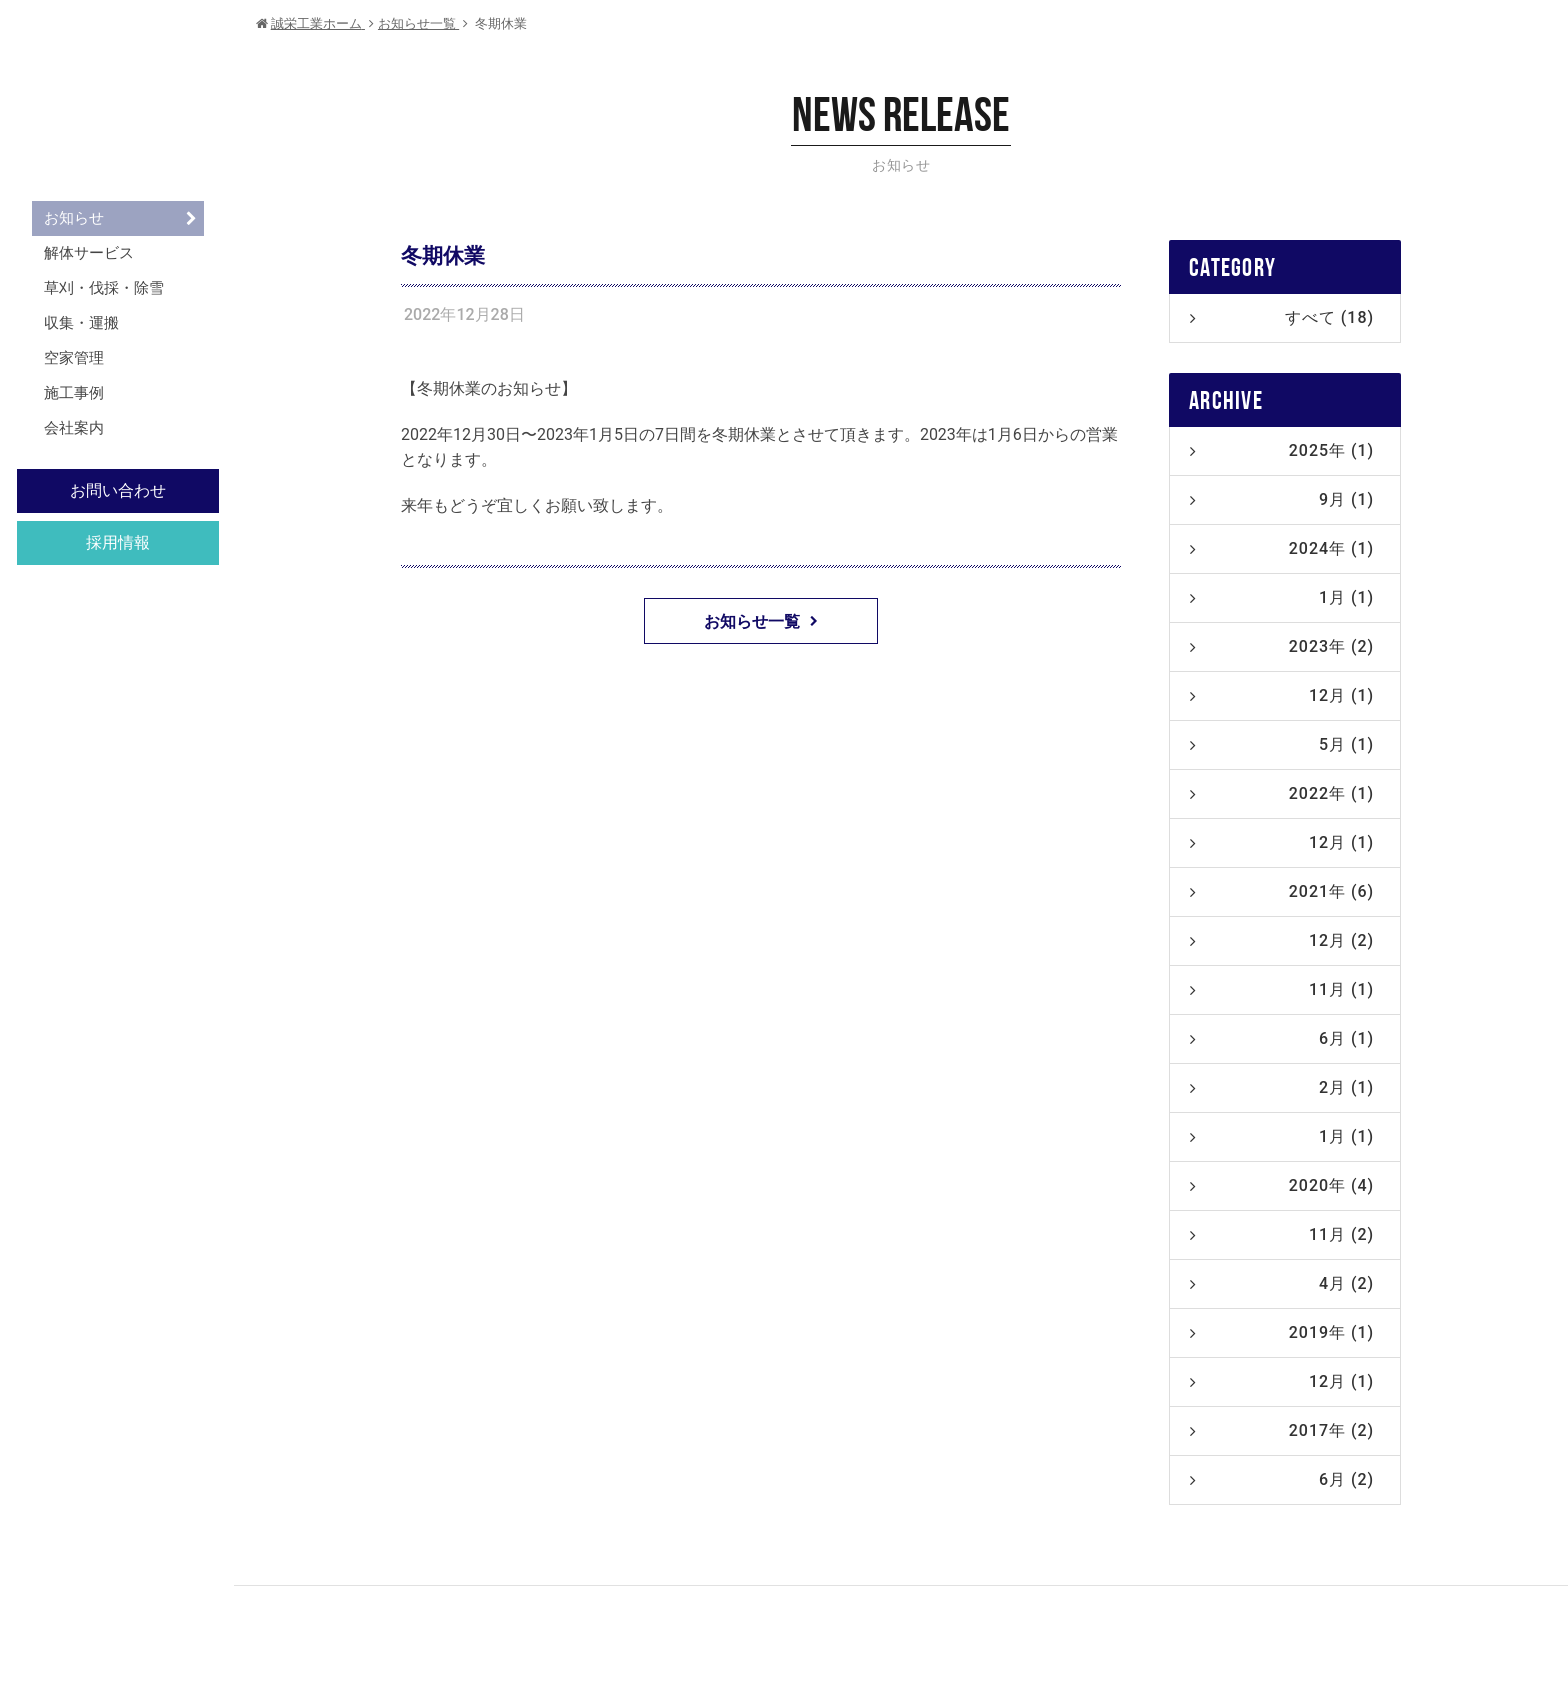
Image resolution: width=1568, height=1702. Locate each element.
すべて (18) (1282, 317)
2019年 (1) (1282, 1332)
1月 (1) (1282, 597)
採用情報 (118, 542)
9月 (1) (1282, 499)
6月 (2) (1282, 1479)
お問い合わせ (118, 490)
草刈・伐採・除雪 (104, 288)
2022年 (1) (1282, 793)
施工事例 (74, 393)
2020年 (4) (1282, 1185)
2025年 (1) (1282, 450)
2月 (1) (1282, 1087)
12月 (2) (1282, 940)
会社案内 (74, 428)
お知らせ (74, 218)
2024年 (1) (1282, 548)
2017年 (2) (1282, 1430)
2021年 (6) (1282, 891)
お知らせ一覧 (761, 621)
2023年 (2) (1282, 646)
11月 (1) (1282, 989)
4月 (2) (1282, 1283)
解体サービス (89, 253)
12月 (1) (1282, 695)
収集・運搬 (81, 323)
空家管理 (74, 358)
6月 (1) (1282, 1038)
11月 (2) (1282, 1234)
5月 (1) (1282, 744)
